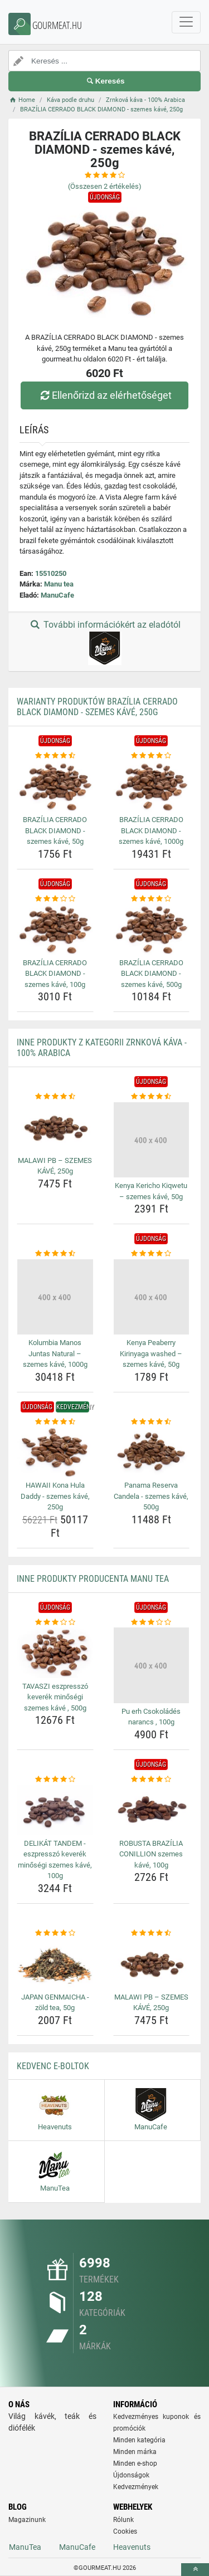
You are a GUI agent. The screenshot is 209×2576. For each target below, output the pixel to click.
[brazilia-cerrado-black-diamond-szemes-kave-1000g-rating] (151, 755)
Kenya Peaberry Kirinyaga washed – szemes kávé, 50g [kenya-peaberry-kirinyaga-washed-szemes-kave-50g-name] (151, 1353)
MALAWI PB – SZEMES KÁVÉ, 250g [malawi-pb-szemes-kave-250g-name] (55, 1166)
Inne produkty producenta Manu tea (93, 1578)
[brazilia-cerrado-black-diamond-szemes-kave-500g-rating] (151, 899)
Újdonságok (131, 2475)
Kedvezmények (135, 2487)
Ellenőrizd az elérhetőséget (104, 395)
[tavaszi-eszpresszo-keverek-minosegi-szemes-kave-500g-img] (55, 1652)
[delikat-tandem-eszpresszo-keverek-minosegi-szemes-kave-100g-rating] (55, 1779)
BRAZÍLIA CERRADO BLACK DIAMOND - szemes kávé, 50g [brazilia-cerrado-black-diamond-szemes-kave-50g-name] (55, 830)
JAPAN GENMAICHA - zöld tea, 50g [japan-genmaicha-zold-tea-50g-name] (55, 2002)
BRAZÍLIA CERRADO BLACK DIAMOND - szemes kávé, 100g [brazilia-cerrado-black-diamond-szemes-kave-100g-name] (55, 974)
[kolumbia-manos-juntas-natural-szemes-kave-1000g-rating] (55, 1253)
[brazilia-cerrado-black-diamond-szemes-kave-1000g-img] (151, 786)
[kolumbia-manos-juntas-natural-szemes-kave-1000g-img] (55, 1297)
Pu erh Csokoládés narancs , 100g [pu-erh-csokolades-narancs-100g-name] (151, 1717)
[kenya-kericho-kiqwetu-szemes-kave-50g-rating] (151, 1096)
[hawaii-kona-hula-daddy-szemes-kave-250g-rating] (55, 1422)
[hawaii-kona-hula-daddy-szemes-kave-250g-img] (55, 1452)
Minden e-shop (135, 2463)
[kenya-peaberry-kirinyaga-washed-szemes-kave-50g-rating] (151, 1253)
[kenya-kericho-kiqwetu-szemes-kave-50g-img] (151, 1140)
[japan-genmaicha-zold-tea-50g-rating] (55, 1933)
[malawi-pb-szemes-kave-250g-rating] (55, 1096)
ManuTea (25, 2547)
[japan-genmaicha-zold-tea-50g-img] (55, 1963)
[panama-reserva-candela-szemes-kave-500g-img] (151, 1452)
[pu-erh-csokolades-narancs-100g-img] (151, 1665)
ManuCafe (57, 595)
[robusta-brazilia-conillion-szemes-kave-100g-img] (151, 1810)
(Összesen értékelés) (105, 186)
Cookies (125, 2531)
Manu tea (59, 584)
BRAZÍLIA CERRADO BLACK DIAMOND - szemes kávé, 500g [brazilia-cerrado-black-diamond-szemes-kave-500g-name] (151, 974)
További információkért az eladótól (104, 642)
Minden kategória (139, 2440)
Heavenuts (131, 2547)
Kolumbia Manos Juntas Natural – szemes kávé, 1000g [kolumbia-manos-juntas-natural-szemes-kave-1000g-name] (55, 1353)
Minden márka (135, 2452)
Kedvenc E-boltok (53, 2066)
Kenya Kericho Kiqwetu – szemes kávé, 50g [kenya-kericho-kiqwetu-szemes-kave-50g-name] (151, 1191)
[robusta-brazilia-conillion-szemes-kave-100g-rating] (151, 1779)
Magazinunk (27, 2520)
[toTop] (195, 2569)
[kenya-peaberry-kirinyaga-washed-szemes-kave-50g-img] (151, 1297)
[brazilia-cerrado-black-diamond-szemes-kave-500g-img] (151, 929)
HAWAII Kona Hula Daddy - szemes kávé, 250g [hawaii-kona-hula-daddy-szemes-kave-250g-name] (55, 1496)
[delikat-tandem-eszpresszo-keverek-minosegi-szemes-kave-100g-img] (55, 1810)
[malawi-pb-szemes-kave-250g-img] (55, 1127)
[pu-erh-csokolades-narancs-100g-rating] (151, 1622)
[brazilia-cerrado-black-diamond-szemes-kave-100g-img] (55, 929)
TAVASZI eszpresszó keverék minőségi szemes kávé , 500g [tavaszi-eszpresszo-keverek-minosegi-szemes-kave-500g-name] (55, 1697)
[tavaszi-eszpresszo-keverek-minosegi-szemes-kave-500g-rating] (55, 1622)
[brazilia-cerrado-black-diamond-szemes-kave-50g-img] (55, 786)
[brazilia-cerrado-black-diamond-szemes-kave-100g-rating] (55, 899)
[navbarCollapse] (186, 22)
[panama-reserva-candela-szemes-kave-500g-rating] (151, 1422)
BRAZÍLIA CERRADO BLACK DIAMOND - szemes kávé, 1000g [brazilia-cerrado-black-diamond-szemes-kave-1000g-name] (151, 830)
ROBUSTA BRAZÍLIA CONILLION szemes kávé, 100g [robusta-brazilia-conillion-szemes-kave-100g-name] (151, 1854)
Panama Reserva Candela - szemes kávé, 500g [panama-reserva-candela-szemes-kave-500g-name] (151, 1496)
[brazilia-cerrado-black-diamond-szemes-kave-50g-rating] (55, 755)
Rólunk (123, 2520)
